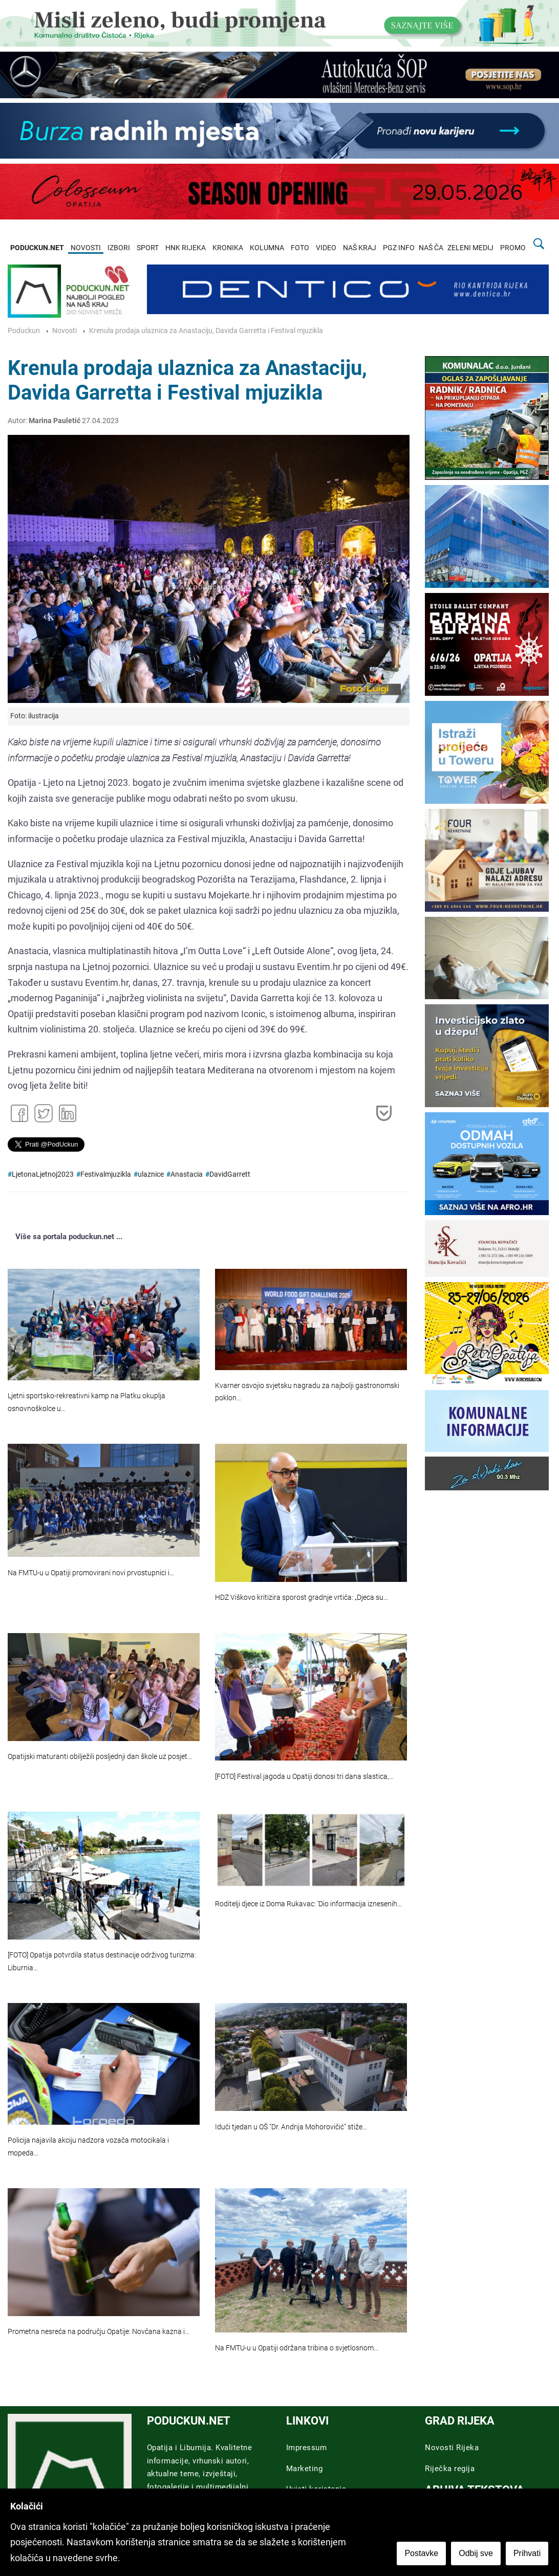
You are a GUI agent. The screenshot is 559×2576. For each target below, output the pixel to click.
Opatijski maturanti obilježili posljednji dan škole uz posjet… (100, 1756)
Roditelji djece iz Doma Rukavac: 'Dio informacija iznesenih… (308, 1904)
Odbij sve (476, 2553)
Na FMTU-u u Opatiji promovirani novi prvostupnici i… (91, 1573)
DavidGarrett (229, 1174)
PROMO (513, 248)
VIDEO (326, 248)
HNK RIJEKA (185, 248)
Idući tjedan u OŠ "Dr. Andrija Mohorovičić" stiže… (291, 2127)
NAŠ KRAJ (359, 248)
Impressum (306, 2447)
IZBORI (118, 248)
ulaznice (151, 1174)
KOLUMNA (267, 248)
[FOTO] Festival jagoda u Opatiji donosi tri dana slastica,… (304, 1776)
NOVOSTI (86, 248)
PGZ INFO (399, 248)
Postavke (422, 2553)
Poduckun (24, 330)
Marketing (304, 2468)
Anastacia (186, 1174)
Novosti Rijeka (452, 2447)
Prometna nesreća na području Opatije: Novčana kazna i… (98, 2331)
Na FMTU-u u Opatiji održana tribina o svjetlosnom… (296, 2348)
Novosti (64, 330)
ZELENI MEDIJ (470, 248)
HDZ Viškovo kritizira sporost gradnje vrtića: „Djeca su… (301, 1597)
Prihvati (527, 2553)
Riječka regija (450, 2468)
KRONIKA (227, 248)
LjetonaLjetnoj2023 (43, 1174)
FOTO (300, 248)
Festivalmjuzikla (105, 1174)
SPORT (148, 248)
